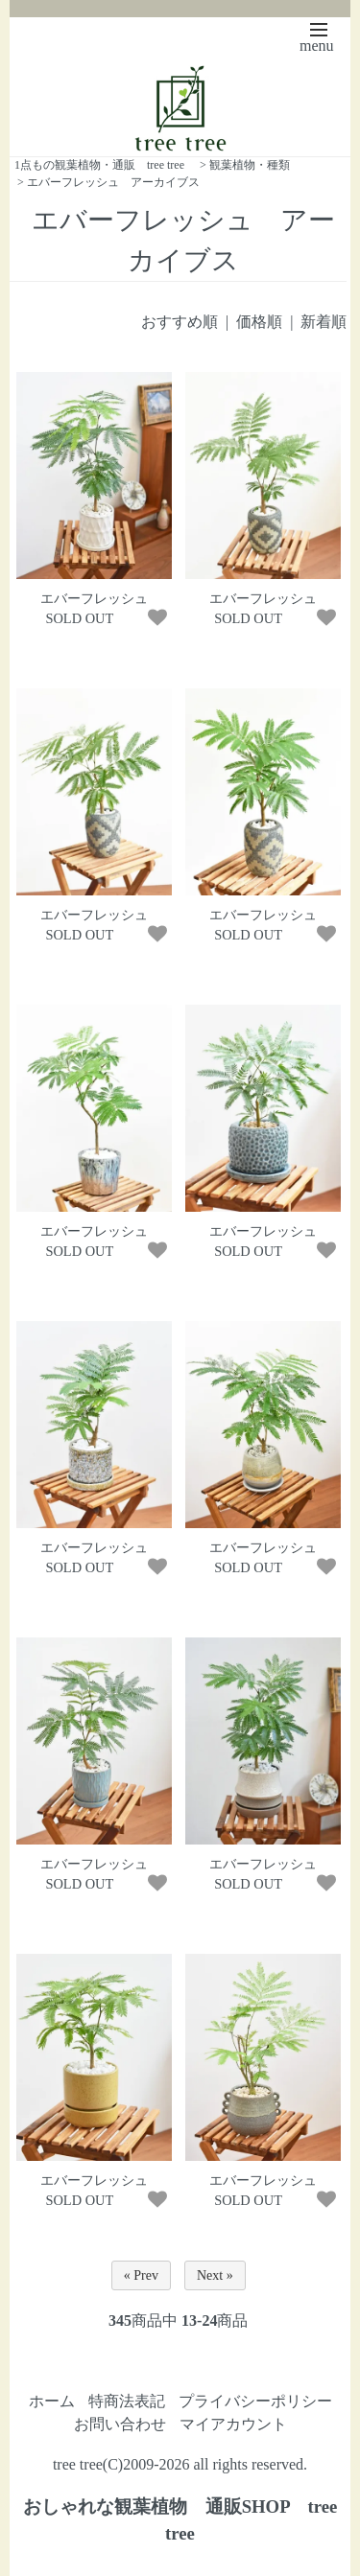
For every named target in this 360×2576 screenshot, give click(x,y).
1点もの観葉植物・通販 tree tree (99, 165)
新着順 (323, 321)
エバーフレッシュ (94, 598)
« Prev (141, 2275)
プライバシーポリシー (255, 2401)
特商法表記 (126, 2401)
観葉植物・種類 (249, 165)
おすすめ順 (179, 321)
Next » (215, 2275)
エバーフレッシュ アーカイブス (113, 182)
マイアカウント (233, 2424)
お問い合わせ (120, 2424)
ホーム (52, 2401)
